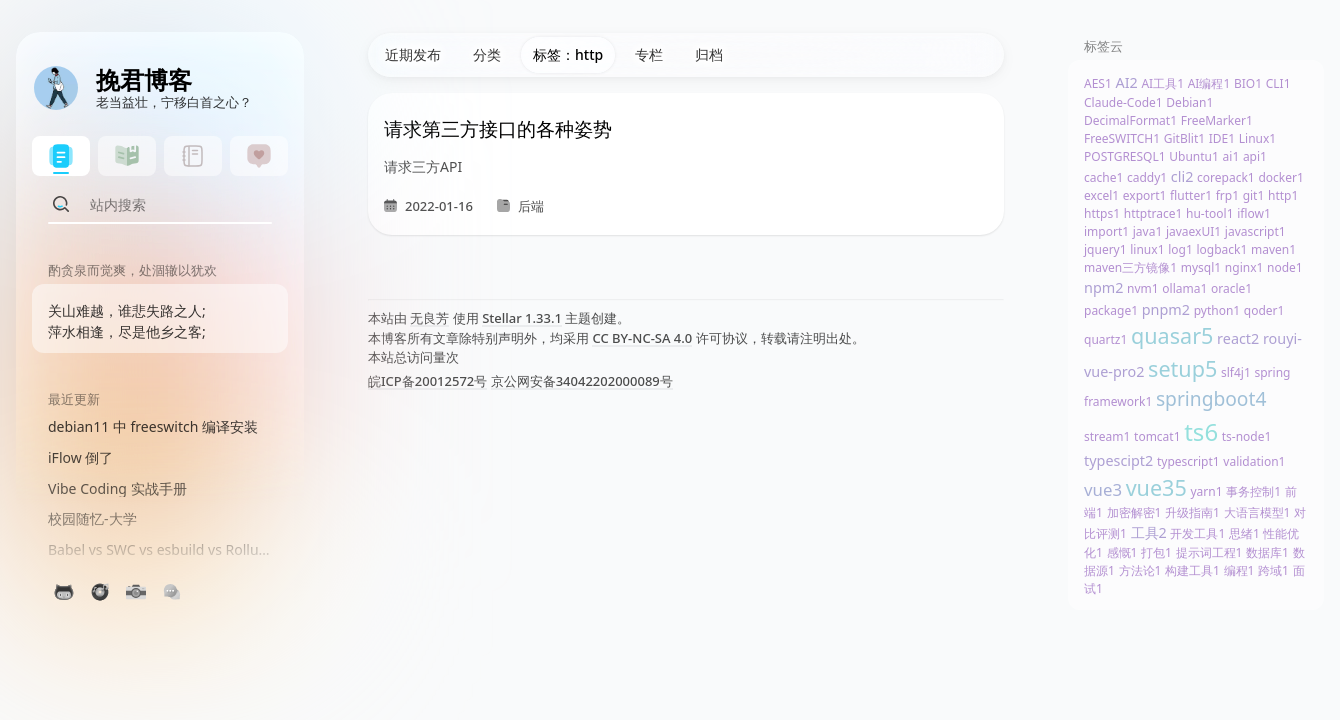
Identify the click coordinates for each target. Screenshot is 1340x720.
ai (1231, 156)
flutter (1191, 195)
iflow (1254, 213)
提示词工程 (1209, 552)
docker (1280, 177)
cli (1182, 176)
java (1148, 231)
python (1217, 310)
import (1106, 231)
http (1283, 195)
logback (1221, 249)
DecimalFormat (1130, 120)
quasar (1172, 335)
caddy (1147, 177)
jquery (1105, 249)
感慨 (1122, 552)
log (1180, 249)
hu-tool (1210, 213)
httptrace (1153, 213)
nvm (1143, 288)
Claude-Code (1123, 102)
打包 (1156, 552)
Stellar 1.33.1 (522, 318)
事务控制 (1253, 491)
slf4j (1236, 372)
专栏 (649, 54)
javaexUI (1193, 231)
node (1285, 267)
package (1111, 310)
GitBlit (1184, 138)
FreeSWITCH (1122, 138)
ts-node (1247, 436)
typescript (1188, 461)
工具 (1149, 532)
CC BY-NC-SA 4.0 (642, 338)
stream (1107, 436)
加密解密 (1134, 512)
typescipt (1118, 460)
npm (1103, 287)
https (1102, 213)
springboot (1211, 398)
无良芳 (429, 318)
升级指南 (1192, 512)
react (1238, 338)
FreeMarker (1217, 120)
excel (1101, 195)
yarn (1206, 491)
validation (1254, 461)
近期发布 (413, 54)
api (1255, 156)
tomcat (1157, 436)
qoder (1264, 310)
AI (1126, 82)
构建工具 (1192, 570)
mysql (1201, 267)
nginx (1244, 267)
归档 (709, 54)
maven (1273, 249)
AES (1098, 83)
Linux (1257, 138)
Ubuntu (1194, 156)
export (1145, 195)
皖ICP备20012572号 (427, 381)
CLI (1278, 83)
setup (1182, 368)
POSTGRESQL (1125, 156)
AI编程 (1209, 83)
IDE (1222, 138)
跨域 (1273, 570)
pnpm (1166, 309)
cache (1103, 177)
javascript (1255, 231)
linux (1147, 249)
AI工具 (1162, 83)
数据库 (1267, 552)
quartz (1105, 339)
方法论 (1140, 570)
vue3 (1156, 487)
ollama (1184, 288)
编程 (1239, 570)
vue (1103, 489)
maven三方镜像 (1130, 267)
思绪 (1244, 533)
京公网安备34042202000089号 (582, 381)
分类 (487, 54)
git (1254, 195)
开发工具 (1197, 533)
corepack (1226, 177)
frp (1227, 195)
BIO (1248, 83)
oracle (1231, 288)
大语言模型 (1257, 512)
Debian (1189, 102)
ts (1201, 431)
